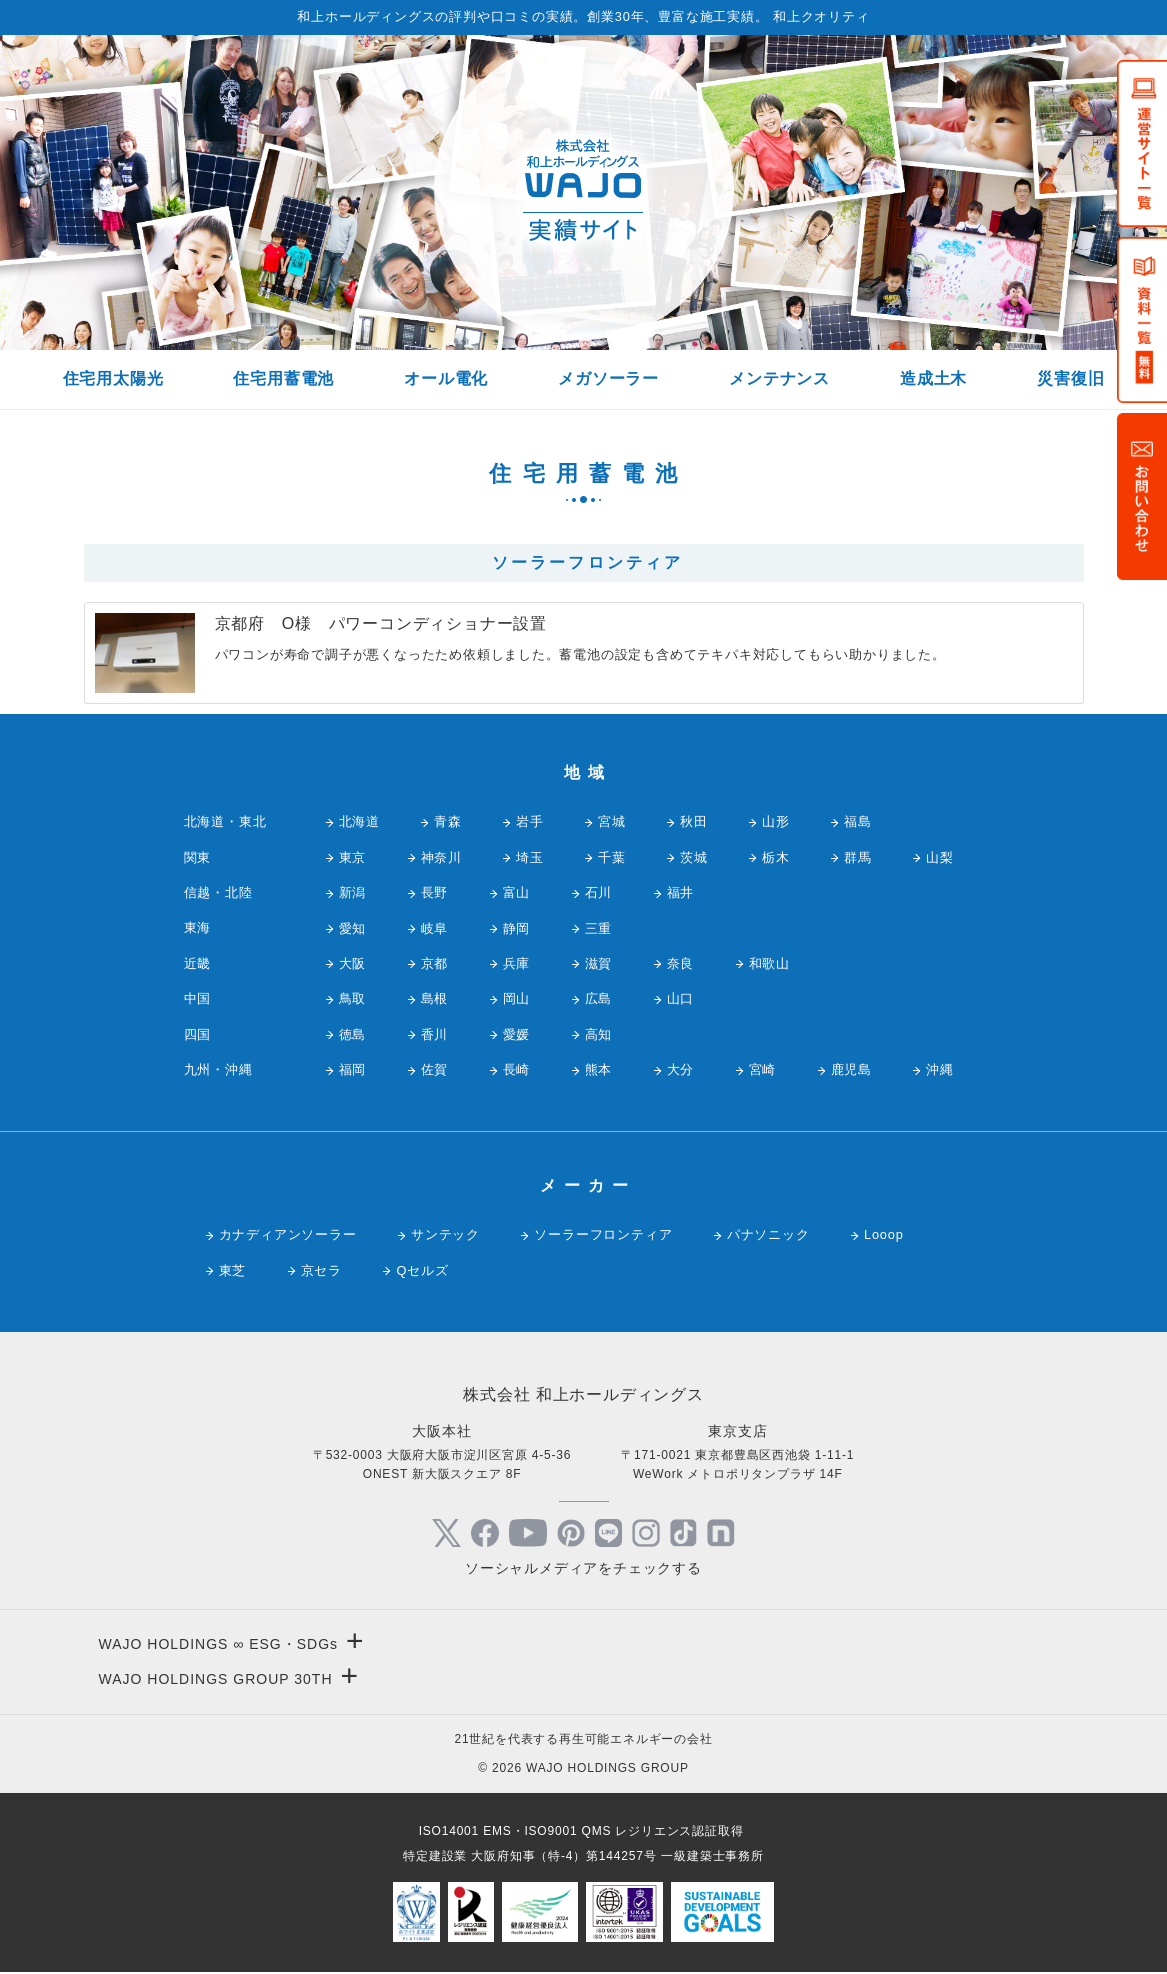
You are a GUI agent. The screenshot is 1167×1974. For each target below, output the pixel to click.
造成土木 (933, 378)
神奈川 (441, 857)
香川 (435, 1034)
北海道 (359, 821)
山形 (776, 821)
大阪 (353, 963)
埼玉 (530, 857)
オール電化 (446, 378)
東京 (353, 857)
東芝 (233, 1270)
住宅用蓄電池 (283, 378)
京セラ (321, 1270)
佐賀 (435, 1069)
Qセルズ (422, 1270)
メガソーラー (608, 378)
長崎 (517, 1069)
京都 (435, 963)
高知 (599, 1034)
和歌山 (769, 963)
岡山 (517, 998)
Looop (884, 1234)
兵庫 (517, 963)
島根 (435, 998)
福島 (858, 821)
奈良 (681, 963)
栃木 (776, 857)
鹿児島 (851, 1069)
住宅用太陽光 (113, 378)
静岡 (517, 928)
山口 (681, 998)
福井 (681, 892)
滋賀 (599, 963)
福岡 (353, 1069)
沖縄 (940, 1069)
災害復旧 (1070, 378)
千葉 (612, 857)
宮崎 (763, 1069)
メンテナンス (779, 378)
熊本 (599, 1069)
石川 (599, 892)
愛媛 (517, 1034)
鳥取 (353, 998)
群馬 (858, 857)
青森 (448, 821)
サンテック (445, 1234)
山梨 (940, 857)
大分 (681, 1069)
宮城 (612, 821)
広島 (599, 998)
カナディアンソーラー (288, 1234)
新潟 (353, 892)
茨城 (694, 857)
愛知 (353, 928)
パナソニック (768, 1234)
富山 (517, 892)
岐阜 (435, 928)
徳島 (353, 1034)
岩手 (530, 821)
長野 (435, 892)
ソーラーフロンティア (603, 1234)
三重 (599, 928)
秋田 (694, 821)
